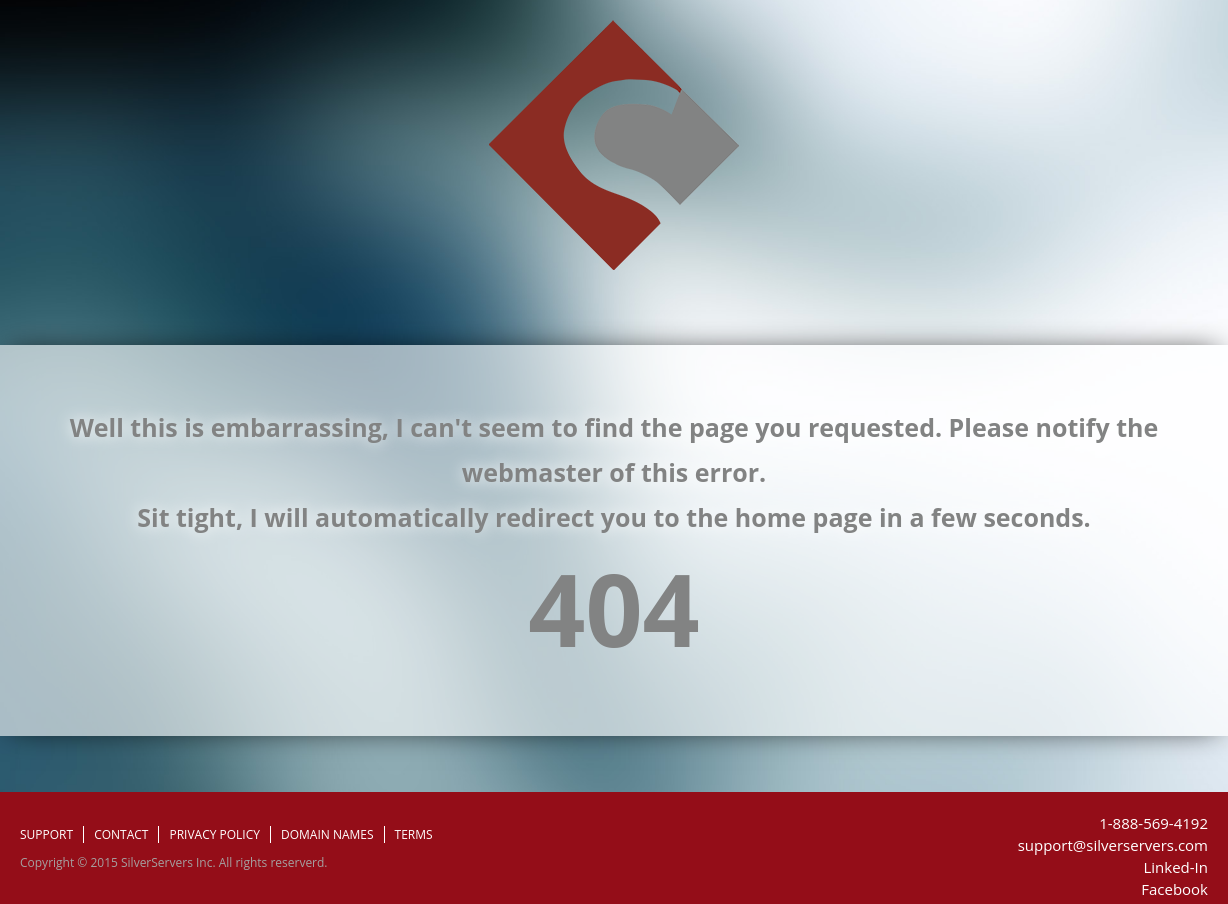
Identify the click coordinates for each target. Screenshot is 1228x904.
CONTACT (121, 834)
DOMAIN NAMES (327, 834)
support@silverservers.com (1113, 845)
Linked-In (1175, 867)
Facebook (1174, 889)
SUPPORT (46, 834)
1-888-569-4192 (1153, 823)
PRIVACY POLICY (214, 834)
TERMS (414, 834)
